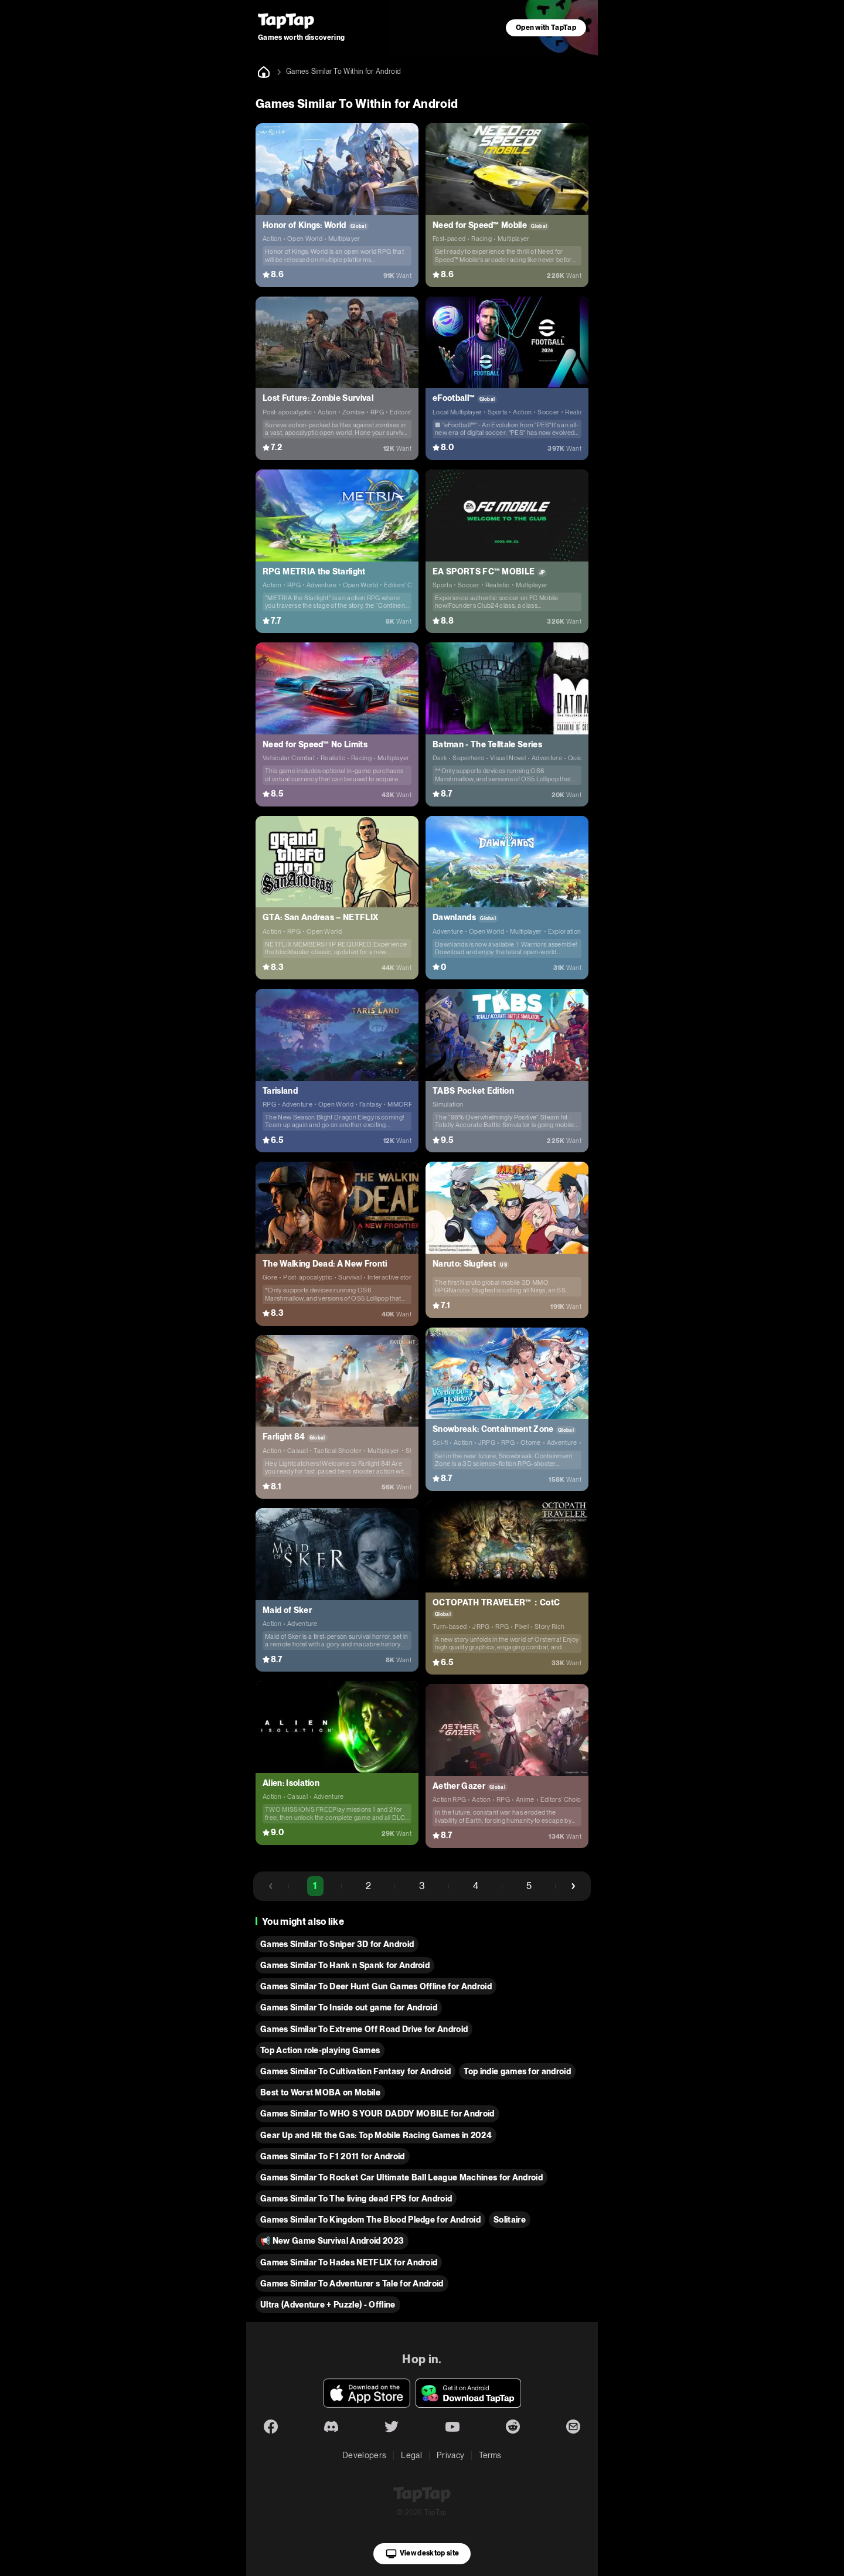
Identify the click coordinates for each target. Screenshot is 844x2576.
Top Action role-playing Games (320, 2050)
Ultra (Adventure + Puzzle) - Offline (328, 2304)
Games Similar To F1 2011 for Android (332, 2156)
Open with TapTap (546, 27)
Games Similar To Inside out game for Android (348, 2007)
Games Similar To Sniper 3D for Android (337, 1944)
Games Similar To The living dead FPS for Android (356, 2198)
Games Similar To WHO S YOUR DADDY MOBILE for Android (377, 2113)
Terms (490, 2455)
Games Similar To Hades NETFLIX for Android (348, 2262)
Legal (411, 2455)
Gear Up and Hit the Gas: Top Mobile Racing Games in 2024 (376, 2135)
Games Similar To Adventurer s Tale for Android (352, 2283)
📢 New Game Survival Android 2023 (332, 2240)
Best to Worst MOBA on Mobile (320, 2092)
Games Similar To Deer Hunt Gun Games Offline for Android (376, 1986)
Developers (364, 2455)
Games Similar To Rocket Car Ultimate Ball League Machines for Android (401, 2177)
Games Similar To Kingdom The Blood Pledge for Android (370, 2219)
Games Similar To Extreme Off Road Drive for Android (364, 2029)
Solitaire (510, 2219)
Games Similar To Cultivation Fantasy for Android (355, 2071)
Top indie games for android (517, 2071)
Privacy (450, 2455)
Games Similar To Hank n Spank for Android (345, 1965)
